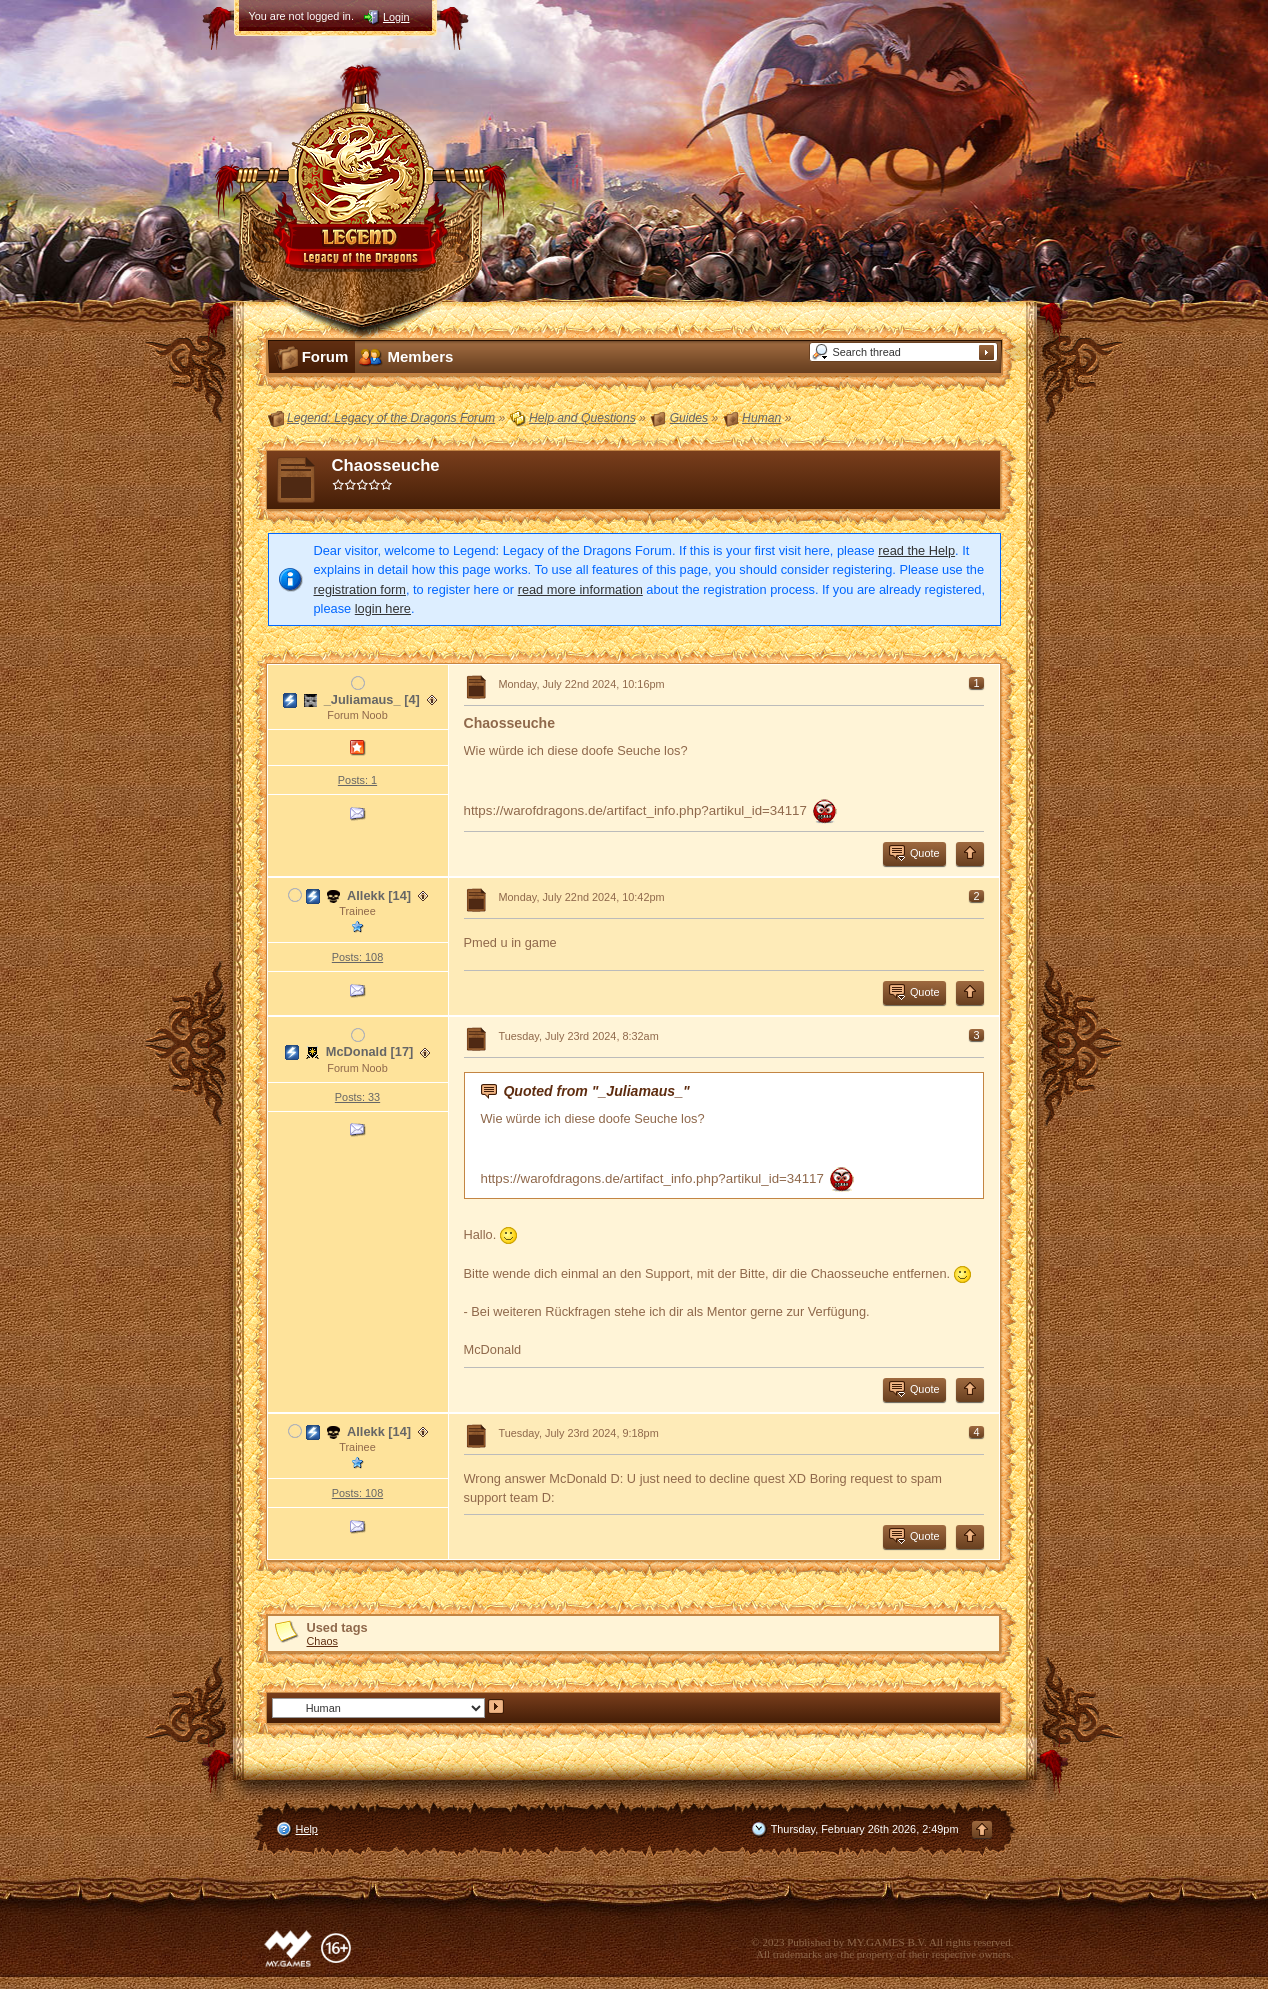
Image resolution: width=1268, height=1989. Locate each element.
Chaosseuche (386, 465)
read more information (580, 589)
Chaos (322, 1641)
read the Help (916, 550)
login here (383, 608)
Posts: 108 (357, 957)
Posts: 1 (357, 780)
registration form (360, 589)
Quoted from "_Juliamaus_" (596, 1091)
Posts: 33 (357, 1097)
